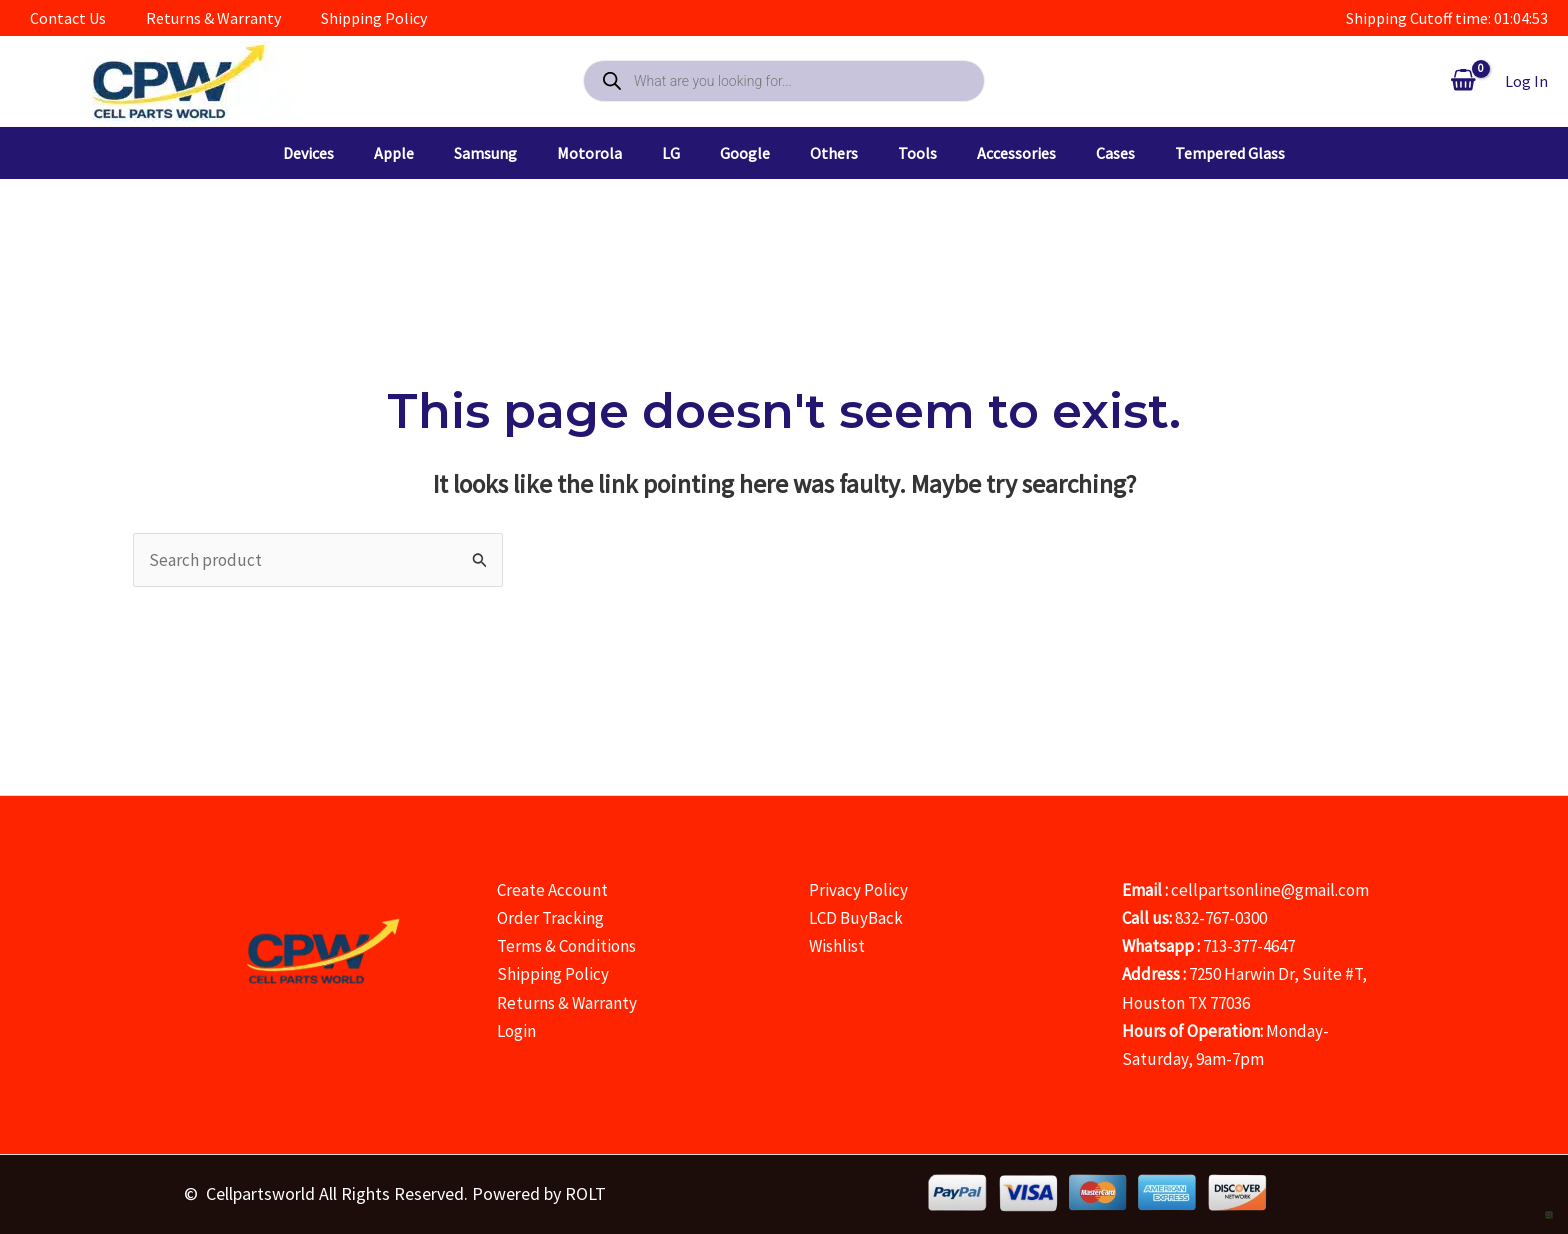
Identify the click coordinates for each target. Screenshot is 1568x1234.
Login (516, 1031)
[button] (268, 153)
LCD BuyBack (856, 918)
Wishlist (837, 946)
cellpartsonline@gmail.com (1270, 890)
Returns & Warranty (567, 1003)
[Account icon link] (1526, 81)
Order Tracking (550, 918)
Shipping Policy (553, 974)
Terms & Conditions (566, 946)
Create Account (552, 890)
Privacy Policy (858, 890)
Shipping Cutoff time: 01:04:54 (1447, 18)
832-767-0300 (1221, 918)
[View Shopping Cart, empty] (1463, 81)
